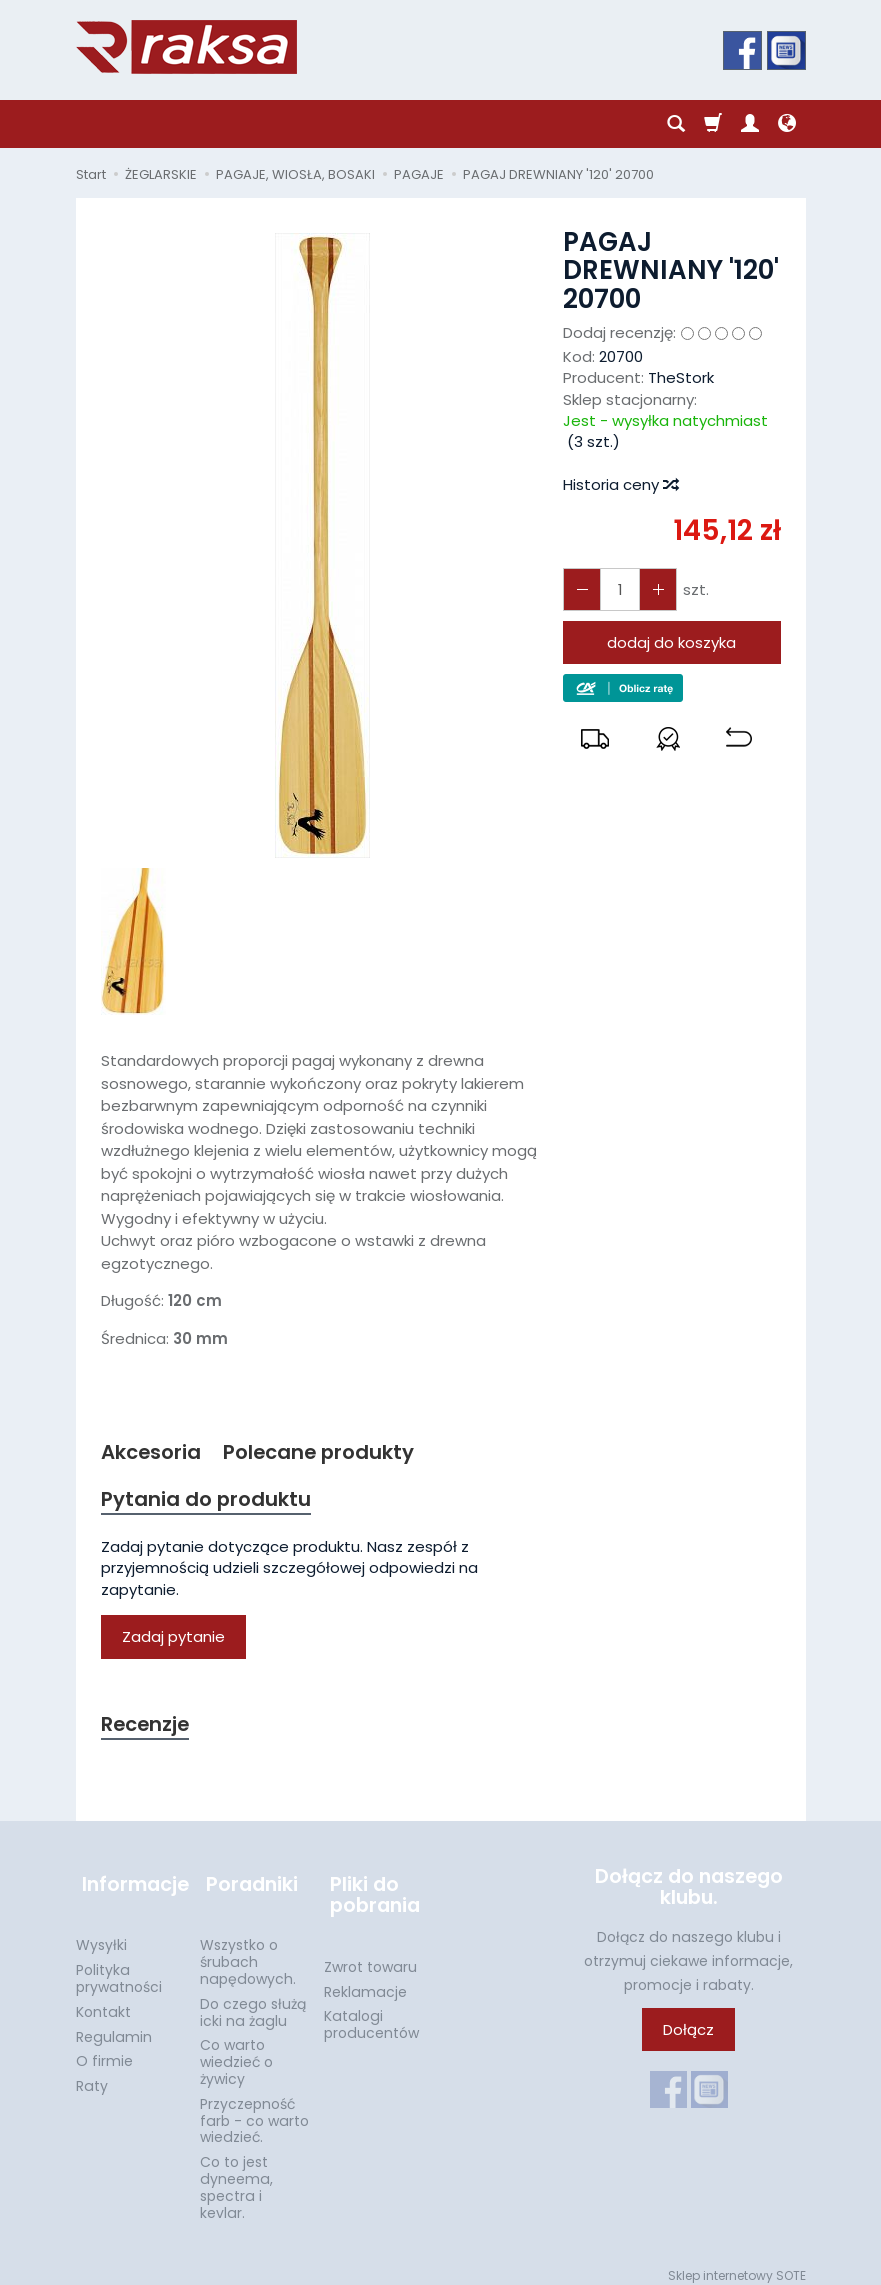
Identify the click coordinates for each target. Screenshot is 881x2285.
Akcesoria (153, 1452)
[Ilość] (616, 589)
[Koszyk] (713, 124)
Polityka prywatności (119, 1967)
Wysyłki (101, 1934)
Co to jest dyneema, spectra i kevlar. (236, 2176)
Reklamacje (365, 1981)
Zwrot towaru (370, 1956)
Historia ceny (620, 484)
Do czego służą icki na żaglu (253, 2001)
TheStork (681, 377)
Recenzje (148, 1727)
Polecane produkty (328, 1452)
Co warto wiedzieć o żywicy (236, 2051)
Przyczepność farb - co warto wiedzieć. (254, 2110)
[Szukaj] (676, 124)
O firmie (104, 2050)
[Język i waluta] (787, 124)
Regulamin (114, 2025)
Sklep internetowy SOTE (737, 2264)
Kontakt (103, 2001)
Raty (92, 2075)
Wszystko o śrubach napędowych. (248, 1951)
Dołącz (688, 2034)
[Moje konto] (750, 124)
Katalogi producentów (371, 2013)
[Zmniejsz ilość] (652, 589)
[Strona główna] (186, 47)
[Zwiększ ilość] (580, 589)
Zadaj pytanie (173, 1640)
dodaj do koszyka (671, 642)
